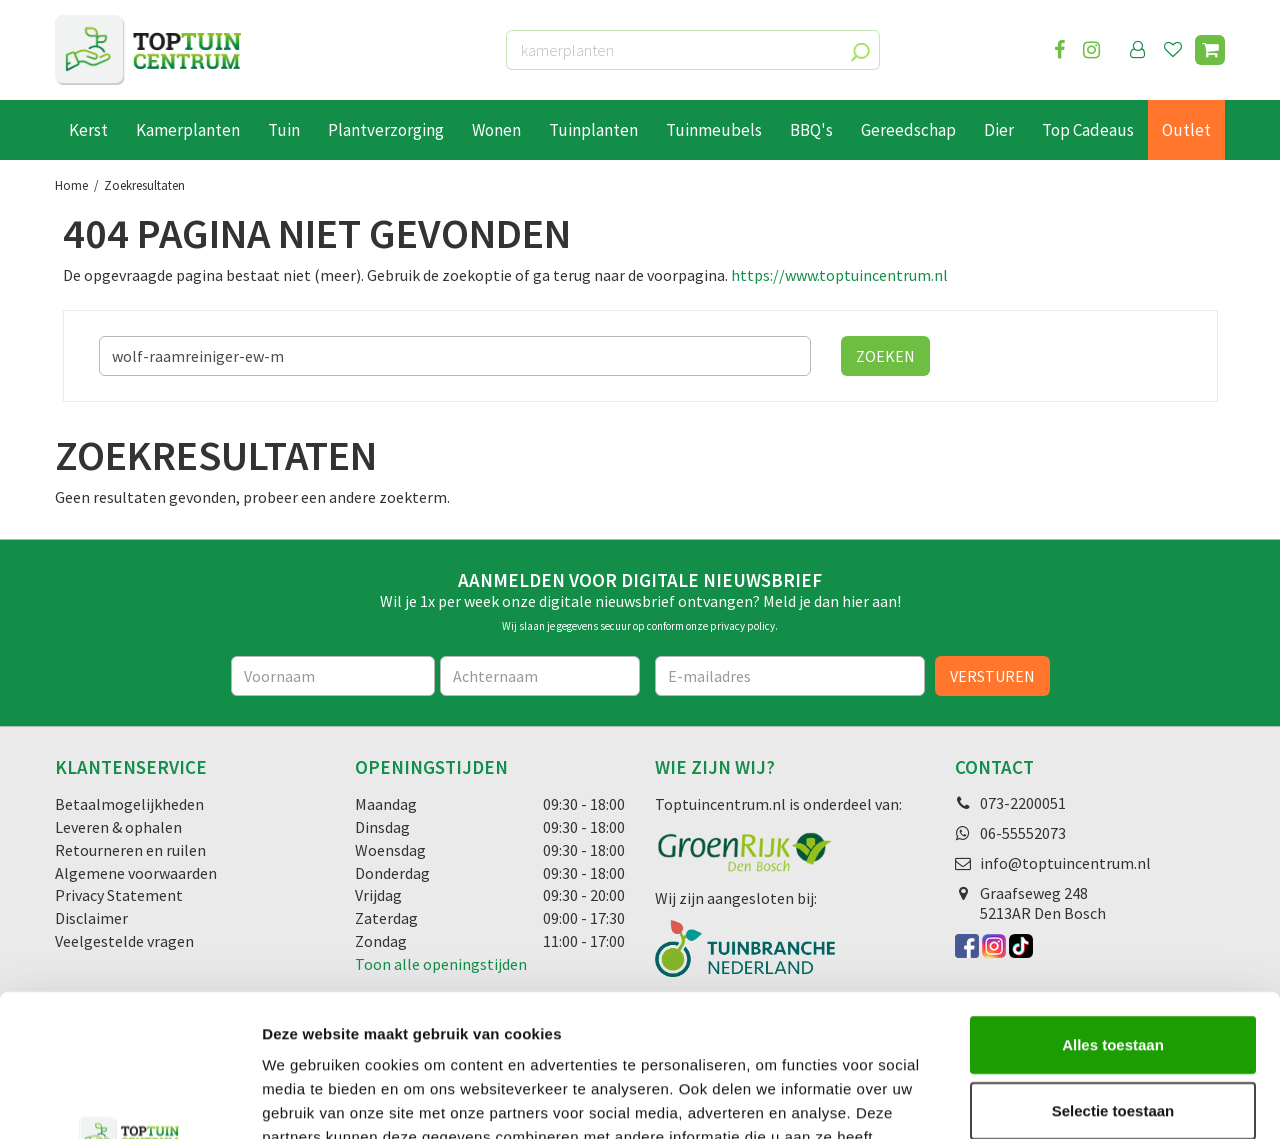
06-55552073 (1023, 833)
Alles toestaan (1113, 902)
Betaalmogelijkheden (129, 804)
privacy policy (742, 626)
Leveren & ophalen (118, 827)
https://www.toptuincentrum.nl (839, 275)
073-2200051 (1023, 803)
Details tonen (1080, 1099)
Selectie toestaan (1113, 968)
